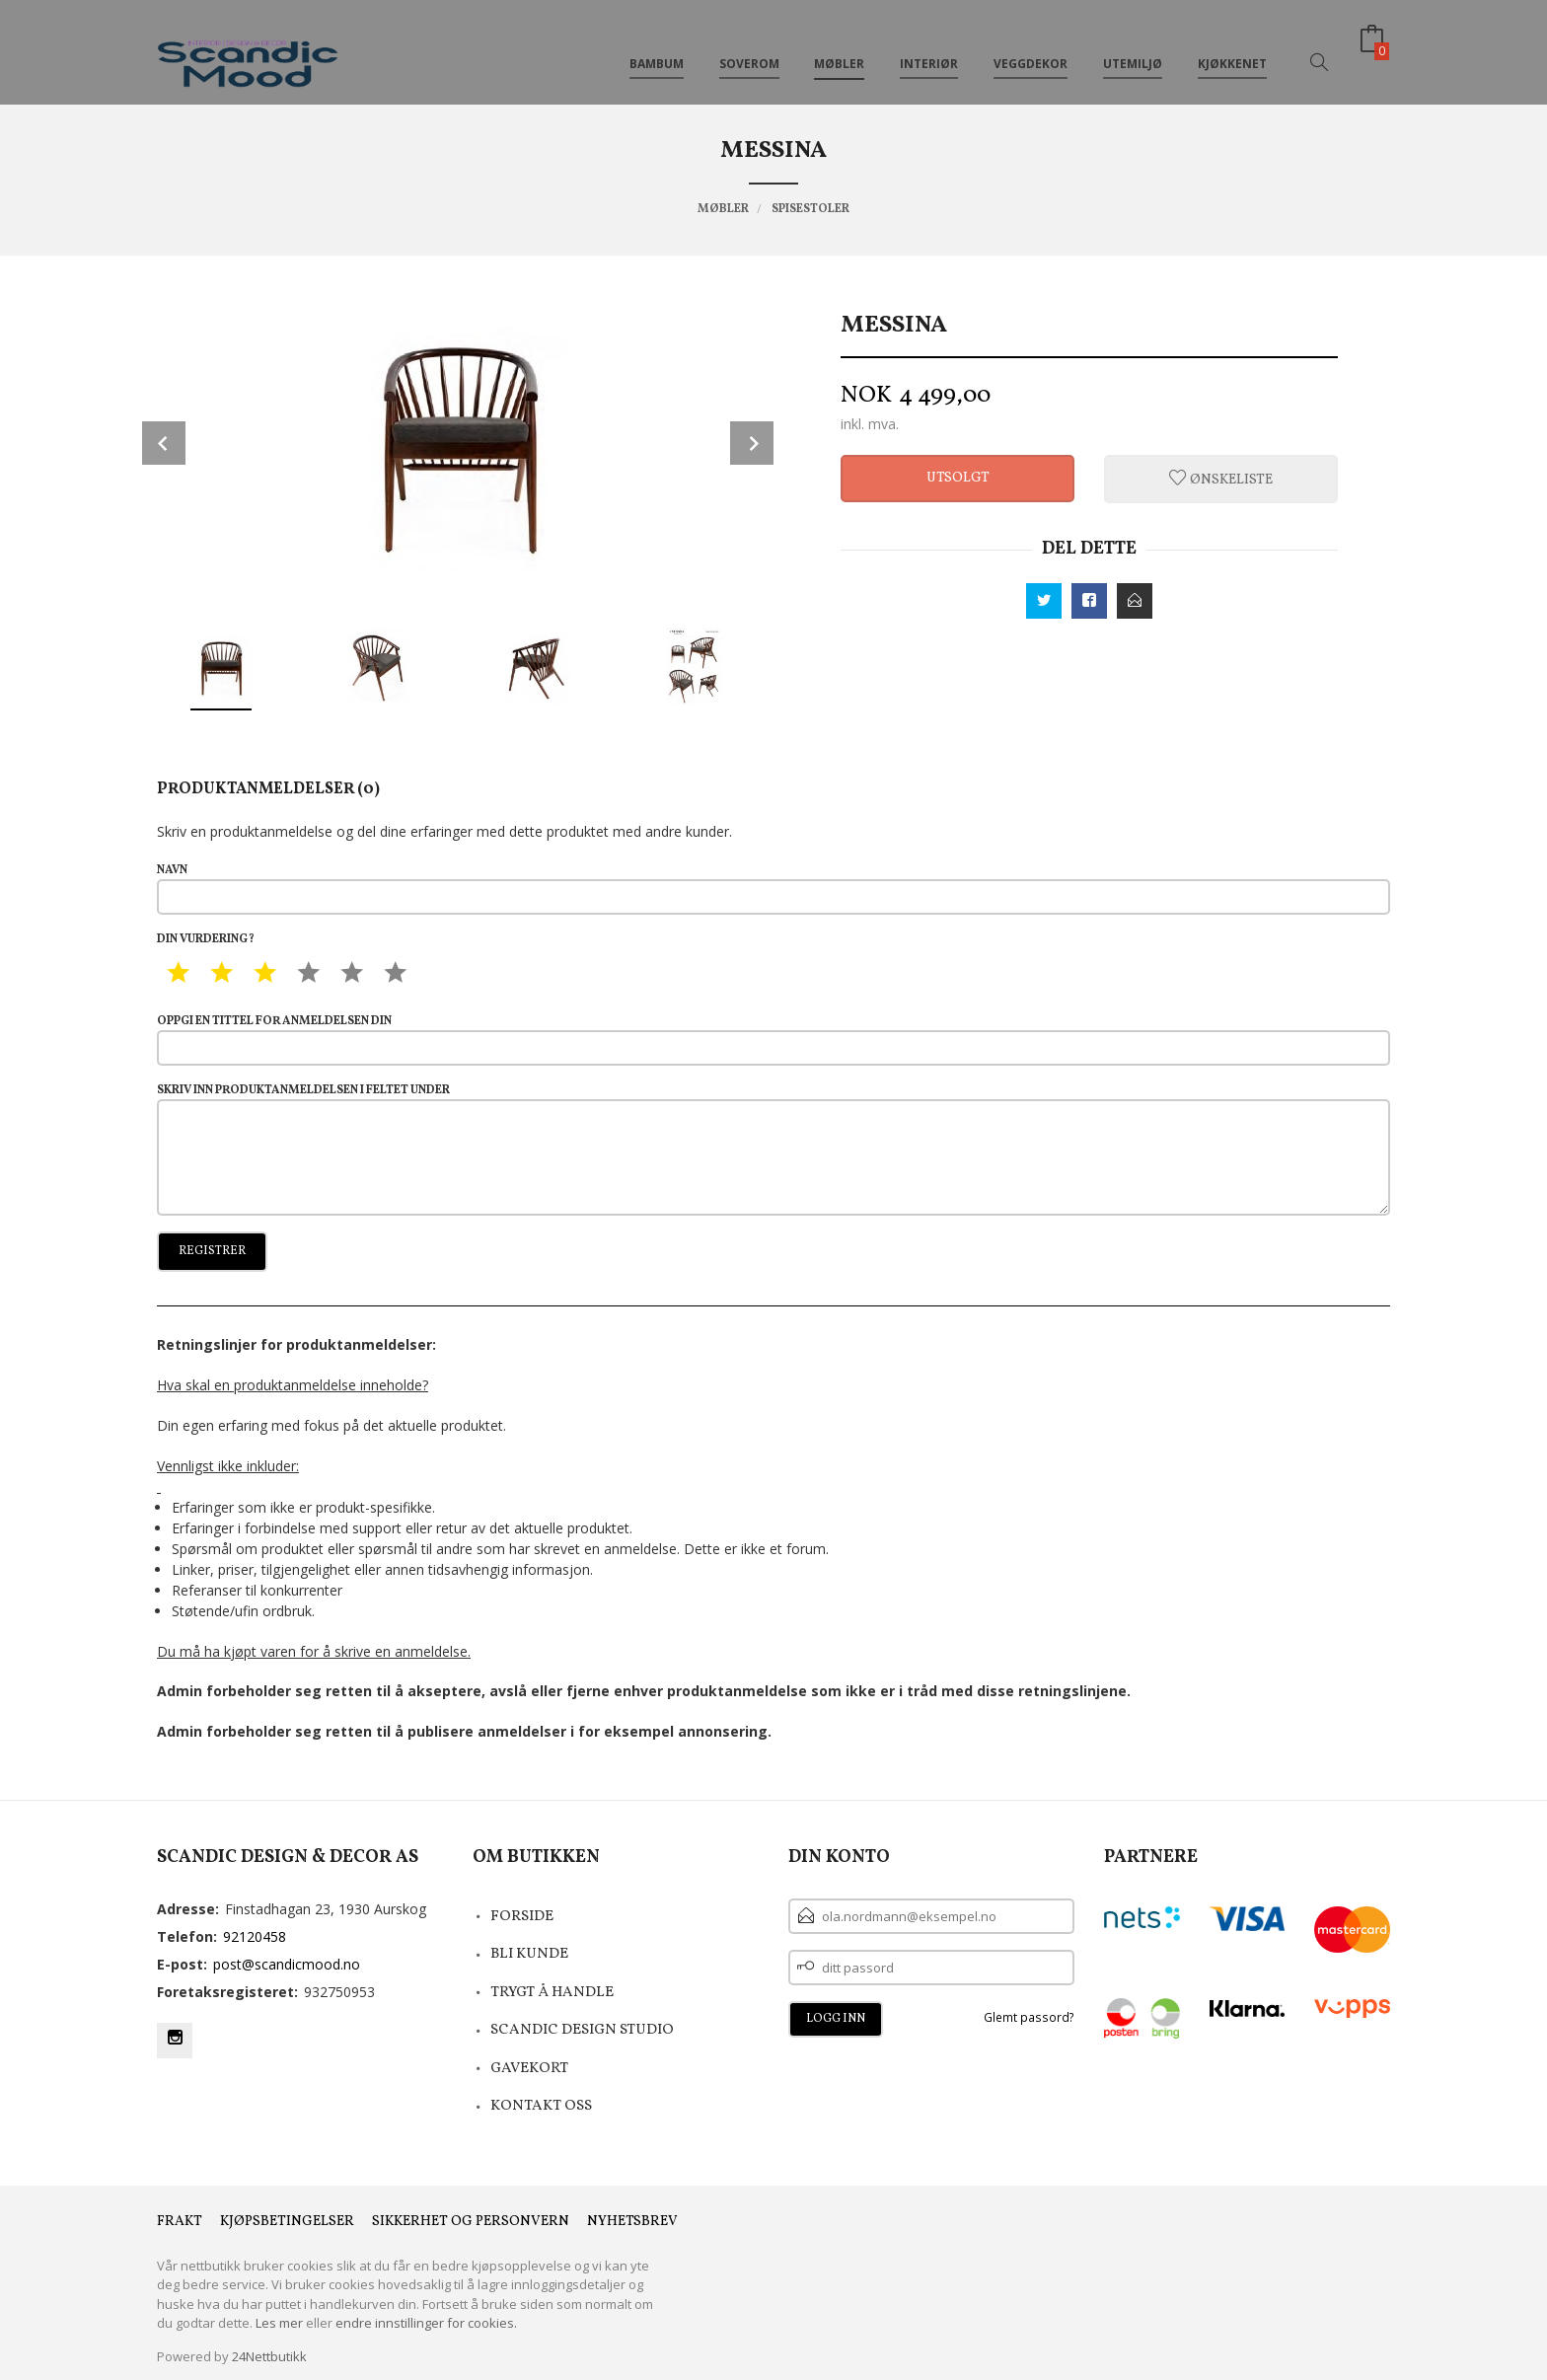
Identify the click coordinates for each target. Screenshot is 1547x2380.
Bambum (656, 47)
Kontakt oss (541, 2106)
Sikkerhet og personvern (470, 2221)
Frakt (179, 2221)
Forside (521, 1916)
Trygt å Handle (552, 1992)
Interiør (929, 47)
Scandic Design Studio (582, 2030)
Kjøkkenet (1232, 47)
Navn (773, 888)
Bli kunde (529, 1954)
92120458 (254, 1936)
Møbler (839, 47)
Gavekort (529, 2068)
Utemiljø (1132, 47)
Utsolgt (958, 478)
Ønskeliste (1221, 479)
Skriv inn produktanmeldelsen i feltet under (773, 1148)
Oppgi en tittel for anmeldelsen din (773, 1039)
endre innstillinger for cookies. (426, 2323)
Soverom (749, 47)
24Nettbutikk (269, 2356)
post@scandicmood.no (286, 1964)
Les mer (279, 2323)
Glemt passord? (1029, 2017)
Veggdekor (1031, 47)
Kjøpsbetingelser (287, 2221)
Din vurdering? (206, 939)
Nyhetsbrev (632, 2221)
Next (752, 443)
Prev (163, 443)
